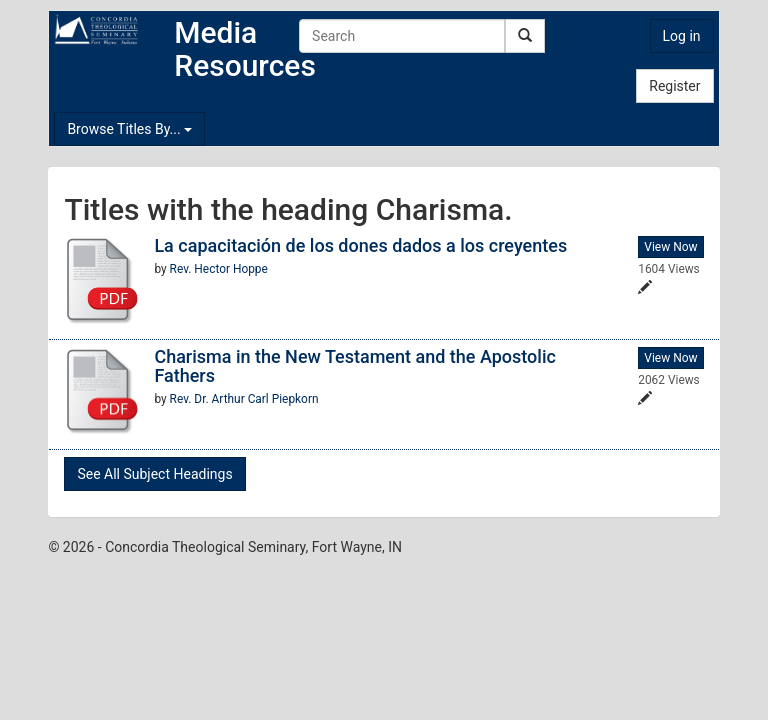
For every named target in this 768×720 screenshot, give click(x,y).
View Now (670, 247)
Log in (682, 36)
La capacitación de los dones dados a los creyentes (360, 245)
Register (674, 86)
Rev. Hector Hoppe (219, 269)
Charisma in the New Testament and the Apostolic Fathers (355, 366)
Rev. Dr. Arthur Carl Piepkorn (244, 399)
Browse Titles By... (129, 129)
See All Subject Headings (154, 474)
